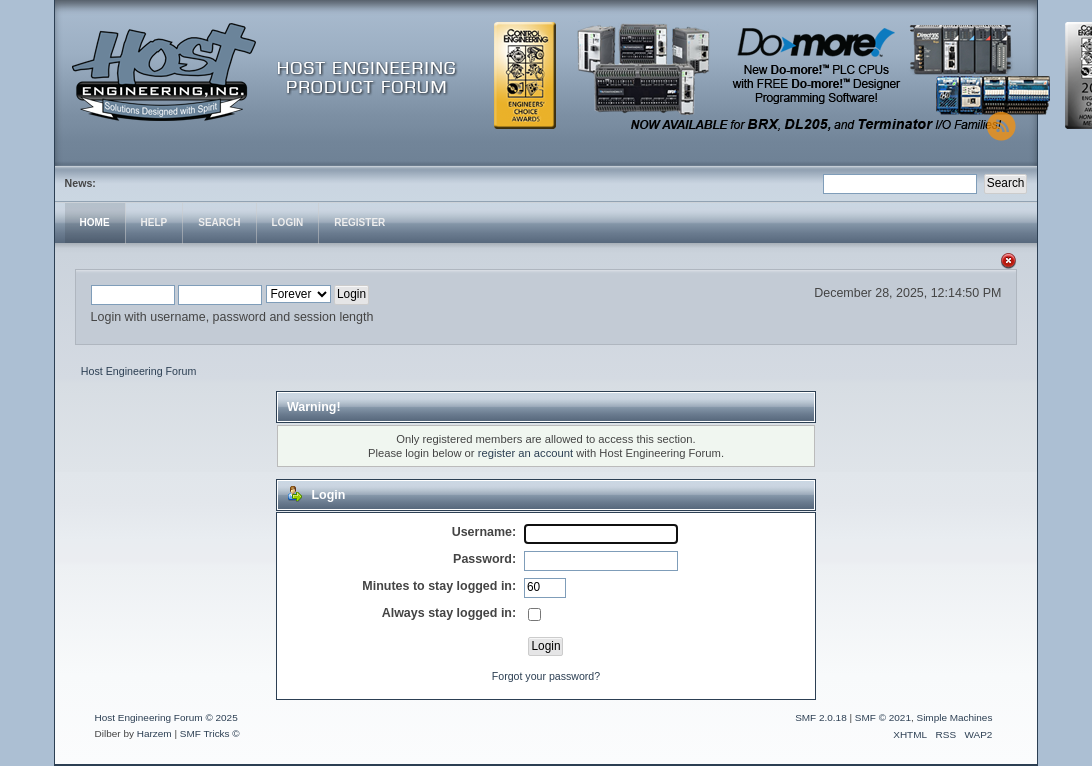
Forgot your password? (546, 676)
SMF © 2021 (883, 717)
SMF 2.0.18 (821, 717)
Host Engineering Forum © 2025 (166, 717)
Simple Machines (954, 717)
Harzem (154, 733)
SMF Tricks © (210, 733)
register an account (525, 453)
